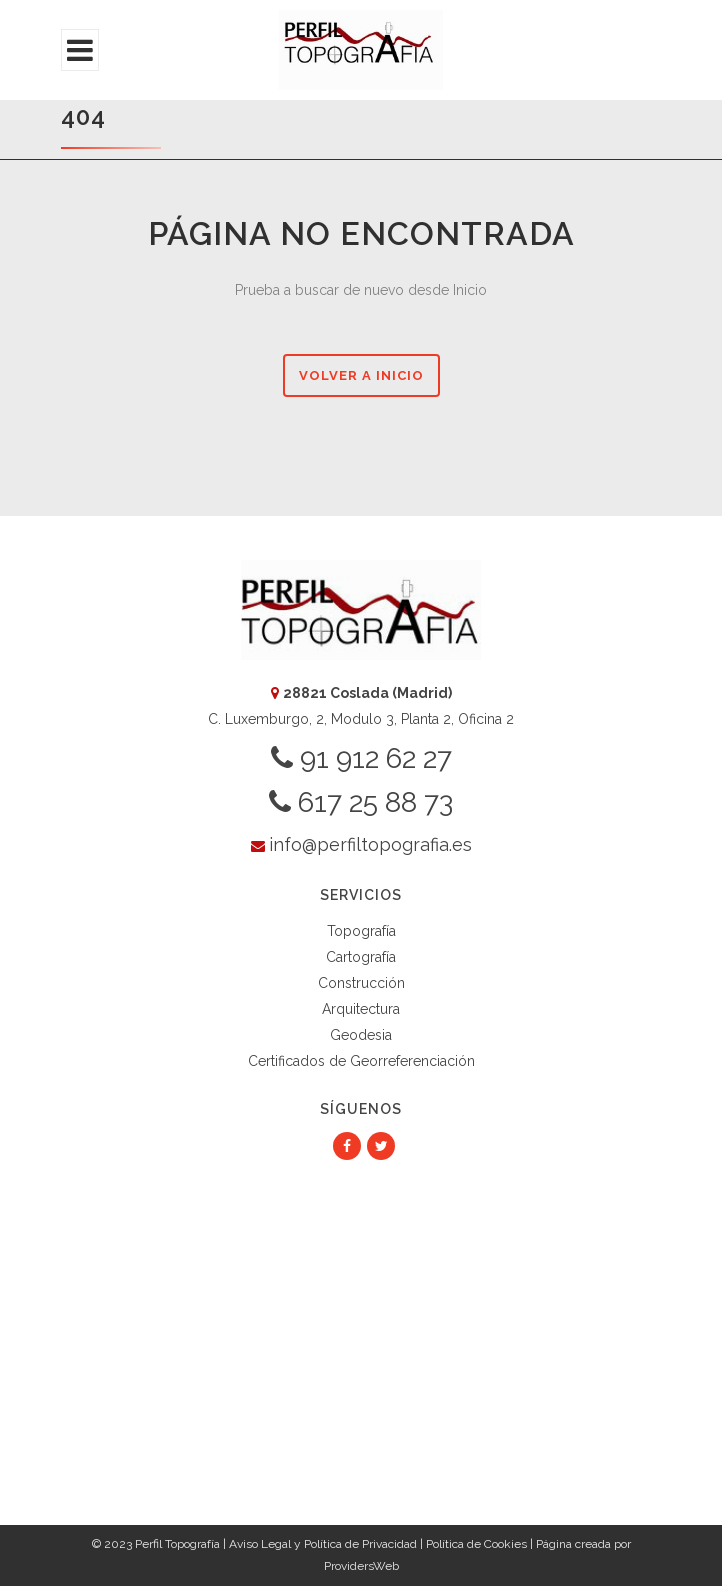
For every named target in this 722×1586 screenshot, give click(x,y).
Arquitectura (361, 1009)
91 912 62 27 (361, 758)
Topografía (361, 931)
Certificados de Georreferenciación (361, 1061)
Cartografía (361, 957)
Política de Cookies (476, 1544)
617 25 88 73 (361, 802)
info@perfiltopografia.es (370, 844)
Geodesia (361, 1035)
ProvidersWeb (361, 1566)
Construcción (361, 983)
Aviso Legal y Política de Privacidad (323, 1544)
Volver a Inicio (361, 375)
